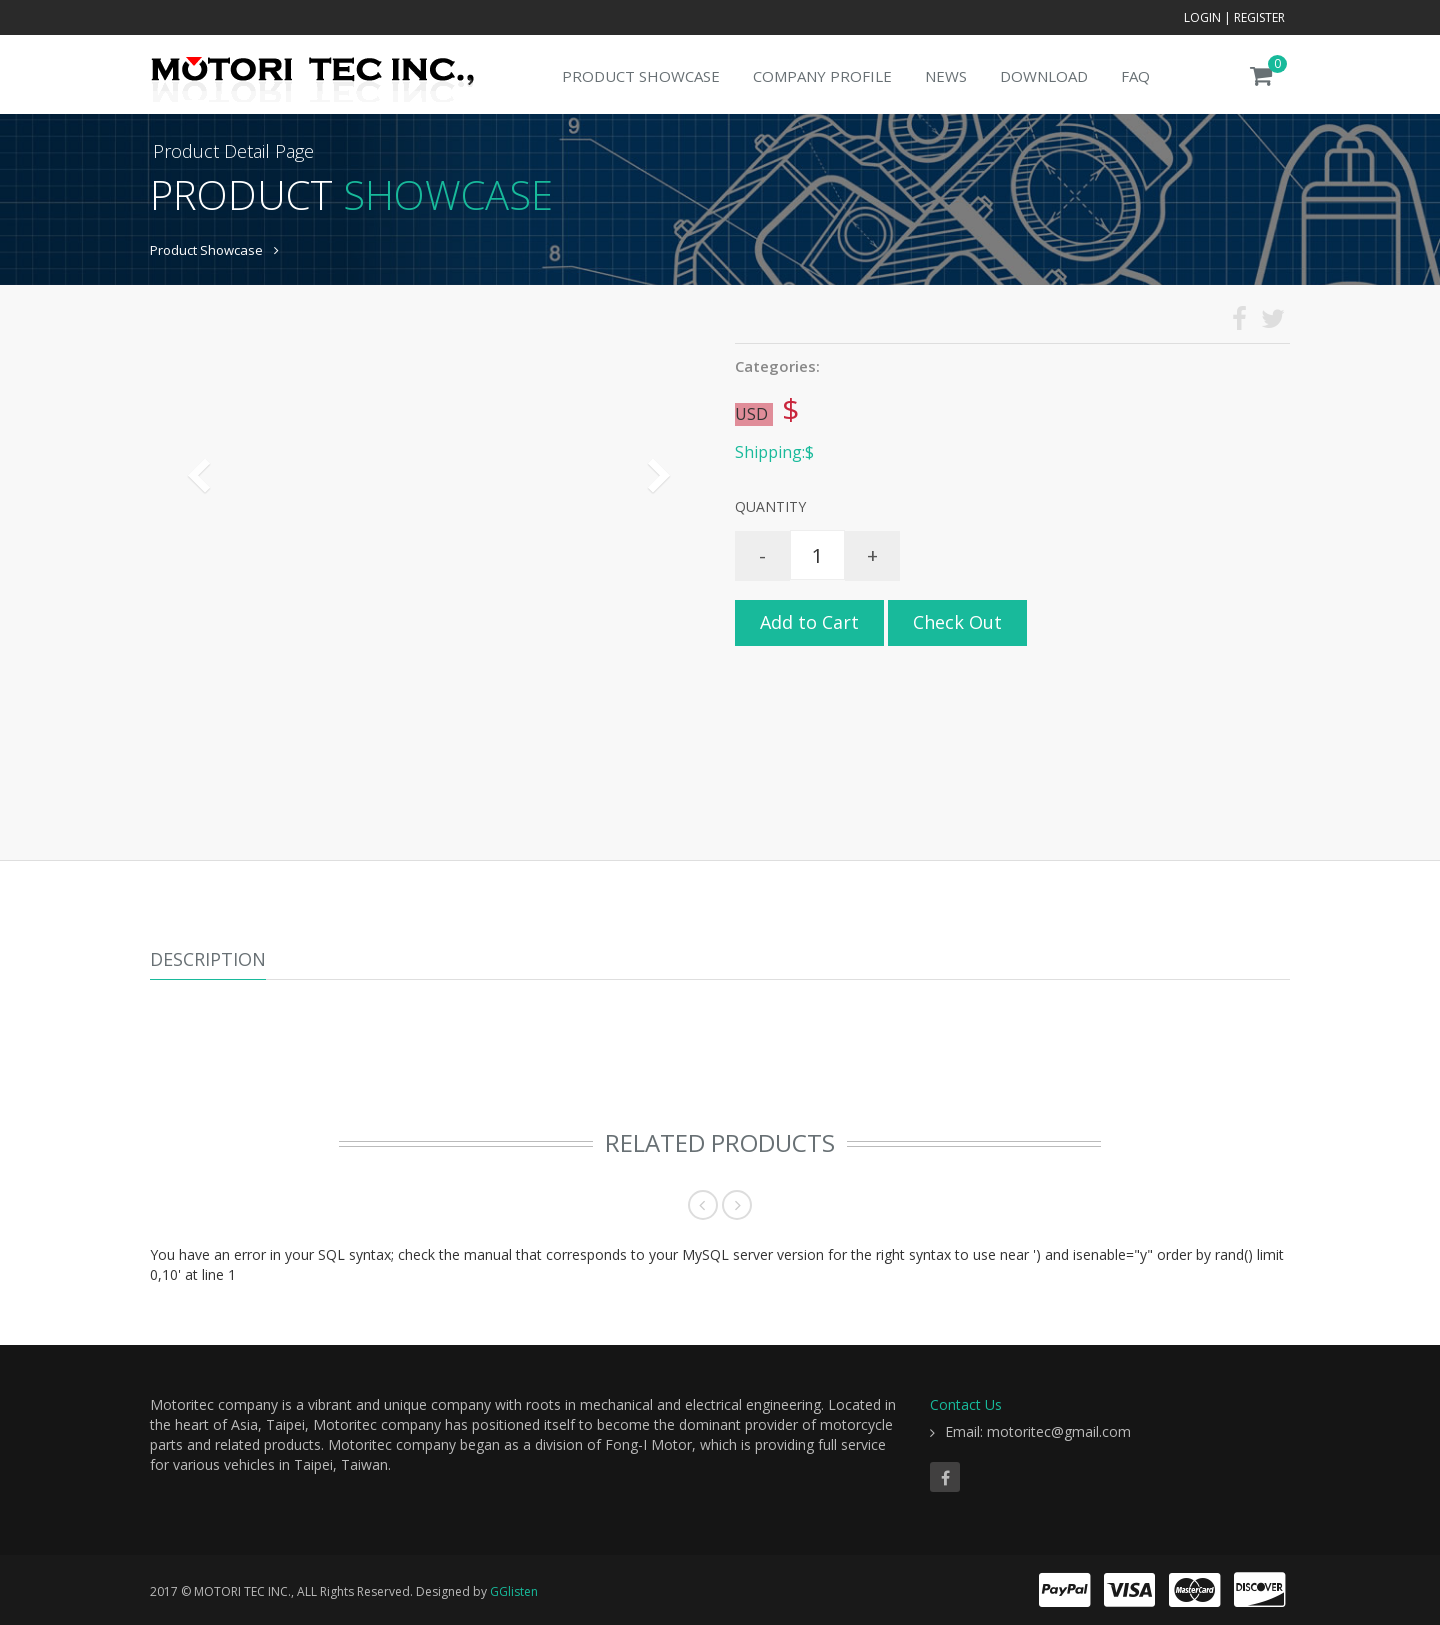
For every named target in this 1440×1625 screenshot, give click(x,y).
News (946, 76)
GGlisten (514, 1591)
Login (1202, 17)
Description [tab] (208, 959)
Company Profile (822, 76)
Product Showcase (641, 76)
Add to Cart (809, 622)
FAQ (1135, 76)
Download (1044, 76)
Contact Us (966, 1404)
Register (1259, 17)
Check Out (957, 622)
